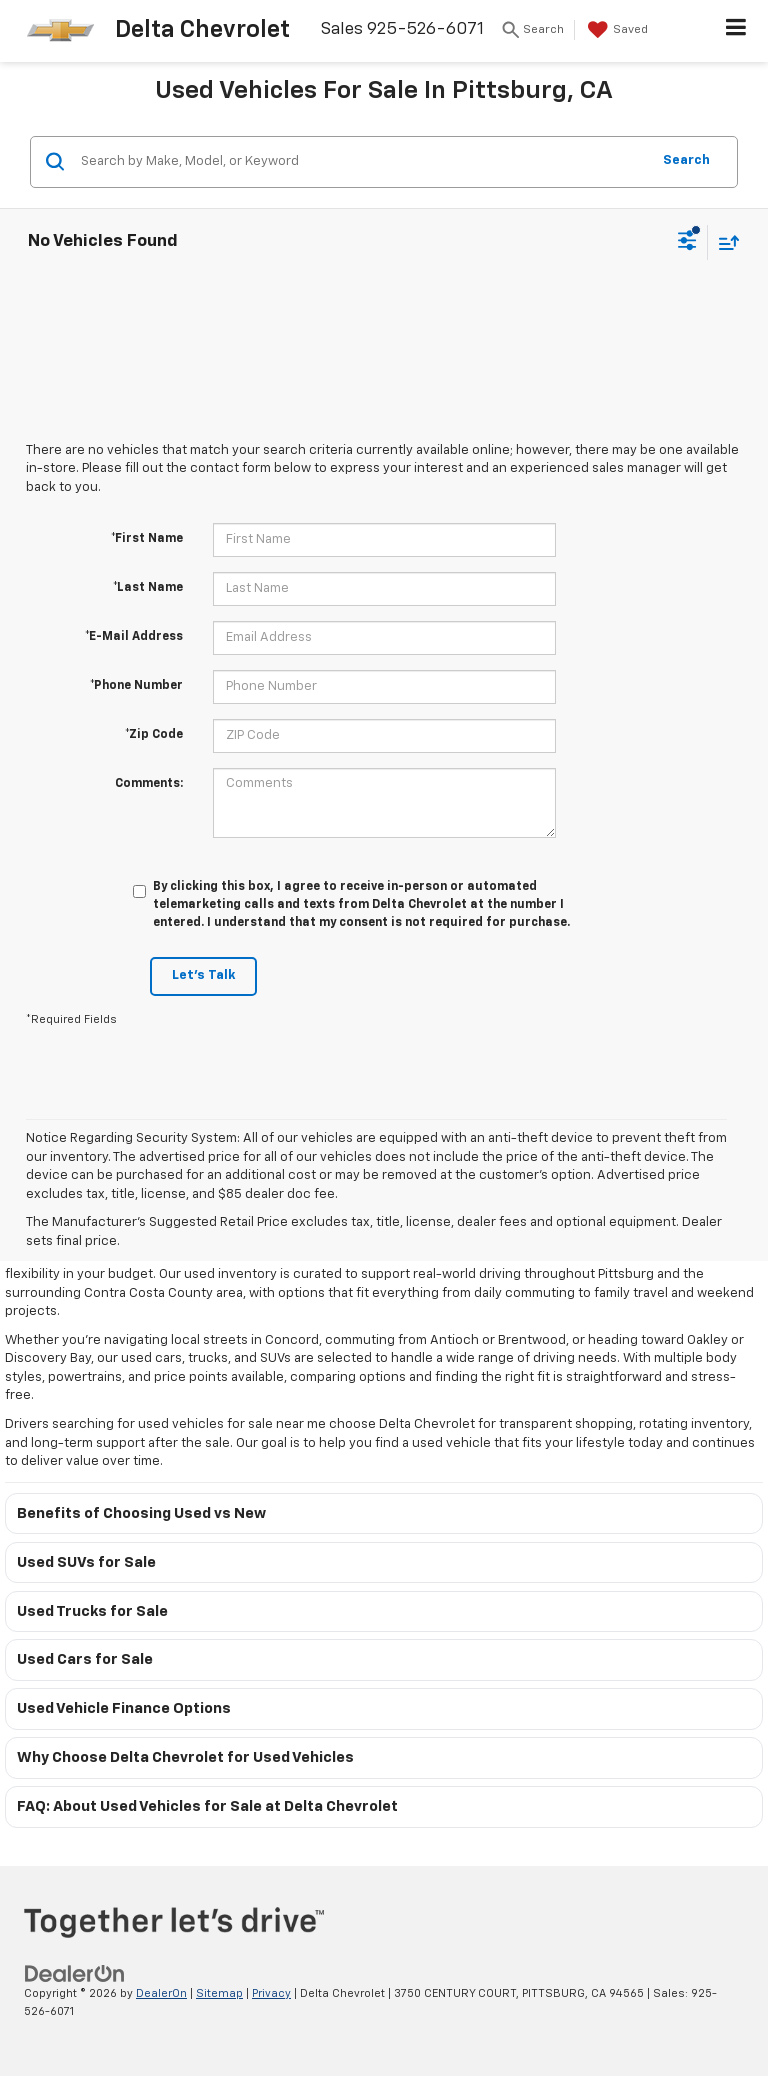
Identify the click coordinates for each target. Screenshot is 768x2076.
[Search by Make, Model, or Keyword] (362, 162)
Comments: (149, 784)
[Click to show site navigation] (736, 31)
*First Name (147, 539)
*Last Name (148, 588)
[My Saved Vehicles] (615, 30)
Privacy (271, 1993)
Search (686, 160)
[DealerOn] (75, 1973)
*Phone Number (136, 686)
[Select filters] (687, 243)
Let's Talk (203, 975)
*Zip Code (154, 735)
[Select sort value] (724, 242)
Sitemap (219, 1993)
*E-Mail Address (134, 637)
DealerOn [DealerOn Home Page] (161, 1993)
